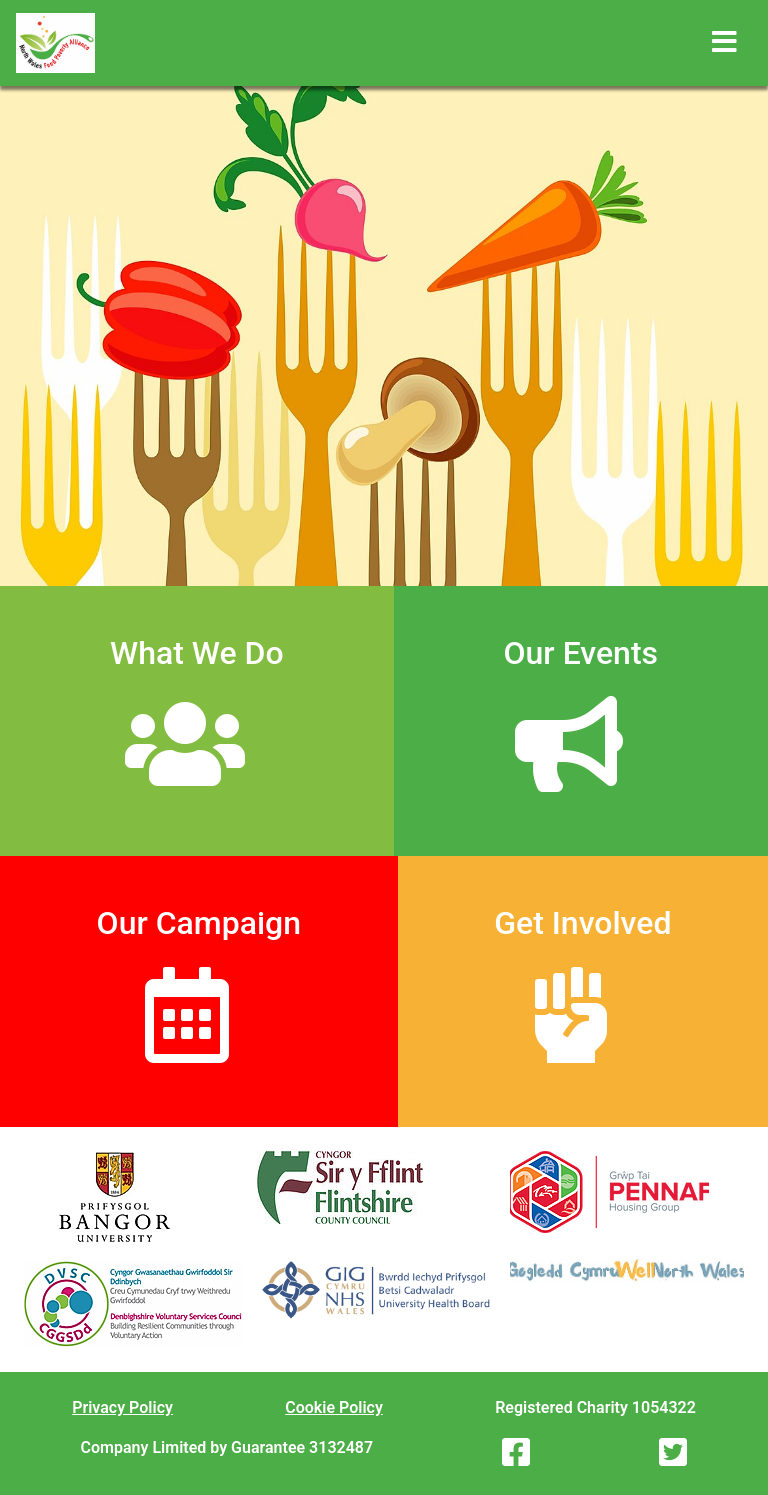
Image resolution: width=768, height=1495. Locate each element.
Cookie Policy (334, 1407)
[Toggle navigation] (724, 43)
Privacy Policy (122, 1407)
